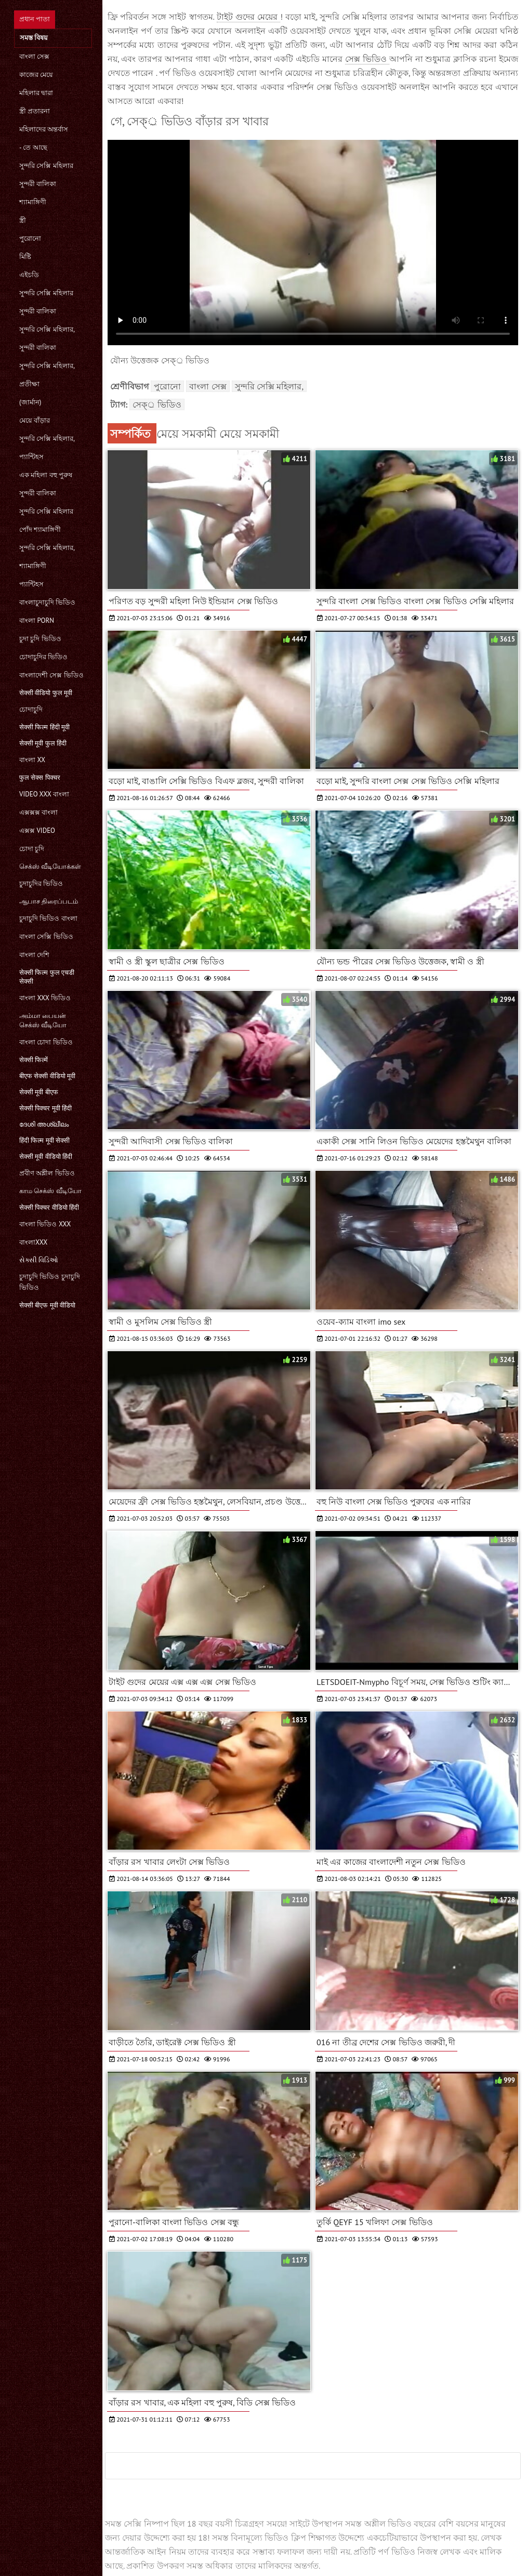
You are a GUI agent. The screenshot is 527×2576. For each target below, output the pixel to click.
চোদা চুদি (31, 848)
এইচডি (29, 274)
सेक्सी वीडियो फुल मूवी (45, 692)
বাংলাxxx (33, 1242)
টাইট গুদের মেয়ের (248, 16)
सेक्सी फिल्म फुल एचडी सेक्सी (46, 977)
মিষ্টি (25, 256)
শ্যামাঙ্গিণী (32, 202)
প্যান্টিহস (31, 456)
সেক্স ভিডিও (367, 59)
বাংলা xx (32, 759)
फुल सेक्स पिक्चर (39, 777)
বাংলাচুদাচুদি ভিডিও (47, 602)
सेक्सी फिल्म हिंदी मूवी (44, 727)
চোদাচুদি (31, 709)
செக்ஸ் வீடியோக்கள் (50, 866)
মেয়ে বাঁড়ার (34, 420)
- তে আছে (33, 147)
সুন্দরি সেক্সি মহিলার (46, 165)
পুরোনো (30, 238)
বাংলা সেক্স (34, 56)
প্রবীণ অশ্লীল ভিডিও (47, 1173)
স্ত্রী (22, 220)
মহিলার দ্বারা (36, 92)
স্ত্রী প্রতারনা (34, 111)
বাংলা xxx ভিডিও (45, 997)
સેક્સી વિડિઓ (38, 1260)
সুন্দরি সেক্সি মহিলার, (47, 329)
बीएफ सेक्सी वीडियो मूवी (47, 1075)
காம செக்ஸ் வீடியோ (50, 1190)
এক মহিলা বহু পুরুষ (45, 474)
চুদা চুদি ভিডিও (40, 638)
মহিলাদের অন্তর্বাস (43, 129)
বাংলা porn (36, 620)
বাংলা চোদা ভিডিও (46, 1042)
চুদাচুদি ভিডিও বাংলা (48, 918)
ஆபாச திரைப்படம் (48, 901)
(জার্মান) (30, 402)
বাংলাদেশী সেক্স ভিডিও (51, 675)
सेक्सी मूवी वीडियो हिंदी (45, 1156)
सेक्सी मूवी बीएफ (38, 1092)
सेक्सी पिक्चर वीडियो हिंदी (49, 1207)
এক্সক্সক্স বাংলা (38, 812)
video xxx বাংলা (44, 794)
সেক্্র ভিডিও (157, 404)
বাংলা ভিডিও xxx (45, 1224)
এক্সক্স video (37, 830)
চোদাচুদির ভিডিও (43, 656)
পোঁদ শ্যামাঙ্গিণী (40, 529)
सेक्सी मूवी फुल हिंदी (43, 743)
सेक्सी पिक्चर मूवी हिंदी (45, 1108)
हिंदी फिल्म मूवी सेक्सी (44, 1140)
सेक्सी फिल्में (33, 1059)
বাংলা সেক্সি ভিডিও (46, 936)
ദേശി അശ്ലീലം (44, 1124)
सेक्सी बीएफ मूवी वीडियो (47, 1305)
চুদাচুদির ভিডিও (41, 883)
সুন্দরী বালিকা (37, 183)
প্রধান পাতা (34, 19)
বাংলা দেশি (34, 954)
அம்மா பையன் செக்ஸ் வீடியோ (43, 1020)
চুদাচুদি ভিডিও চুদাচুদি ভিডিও (49, 1282)
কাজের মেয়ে (36, 74)
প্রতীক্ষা (29, 384)
